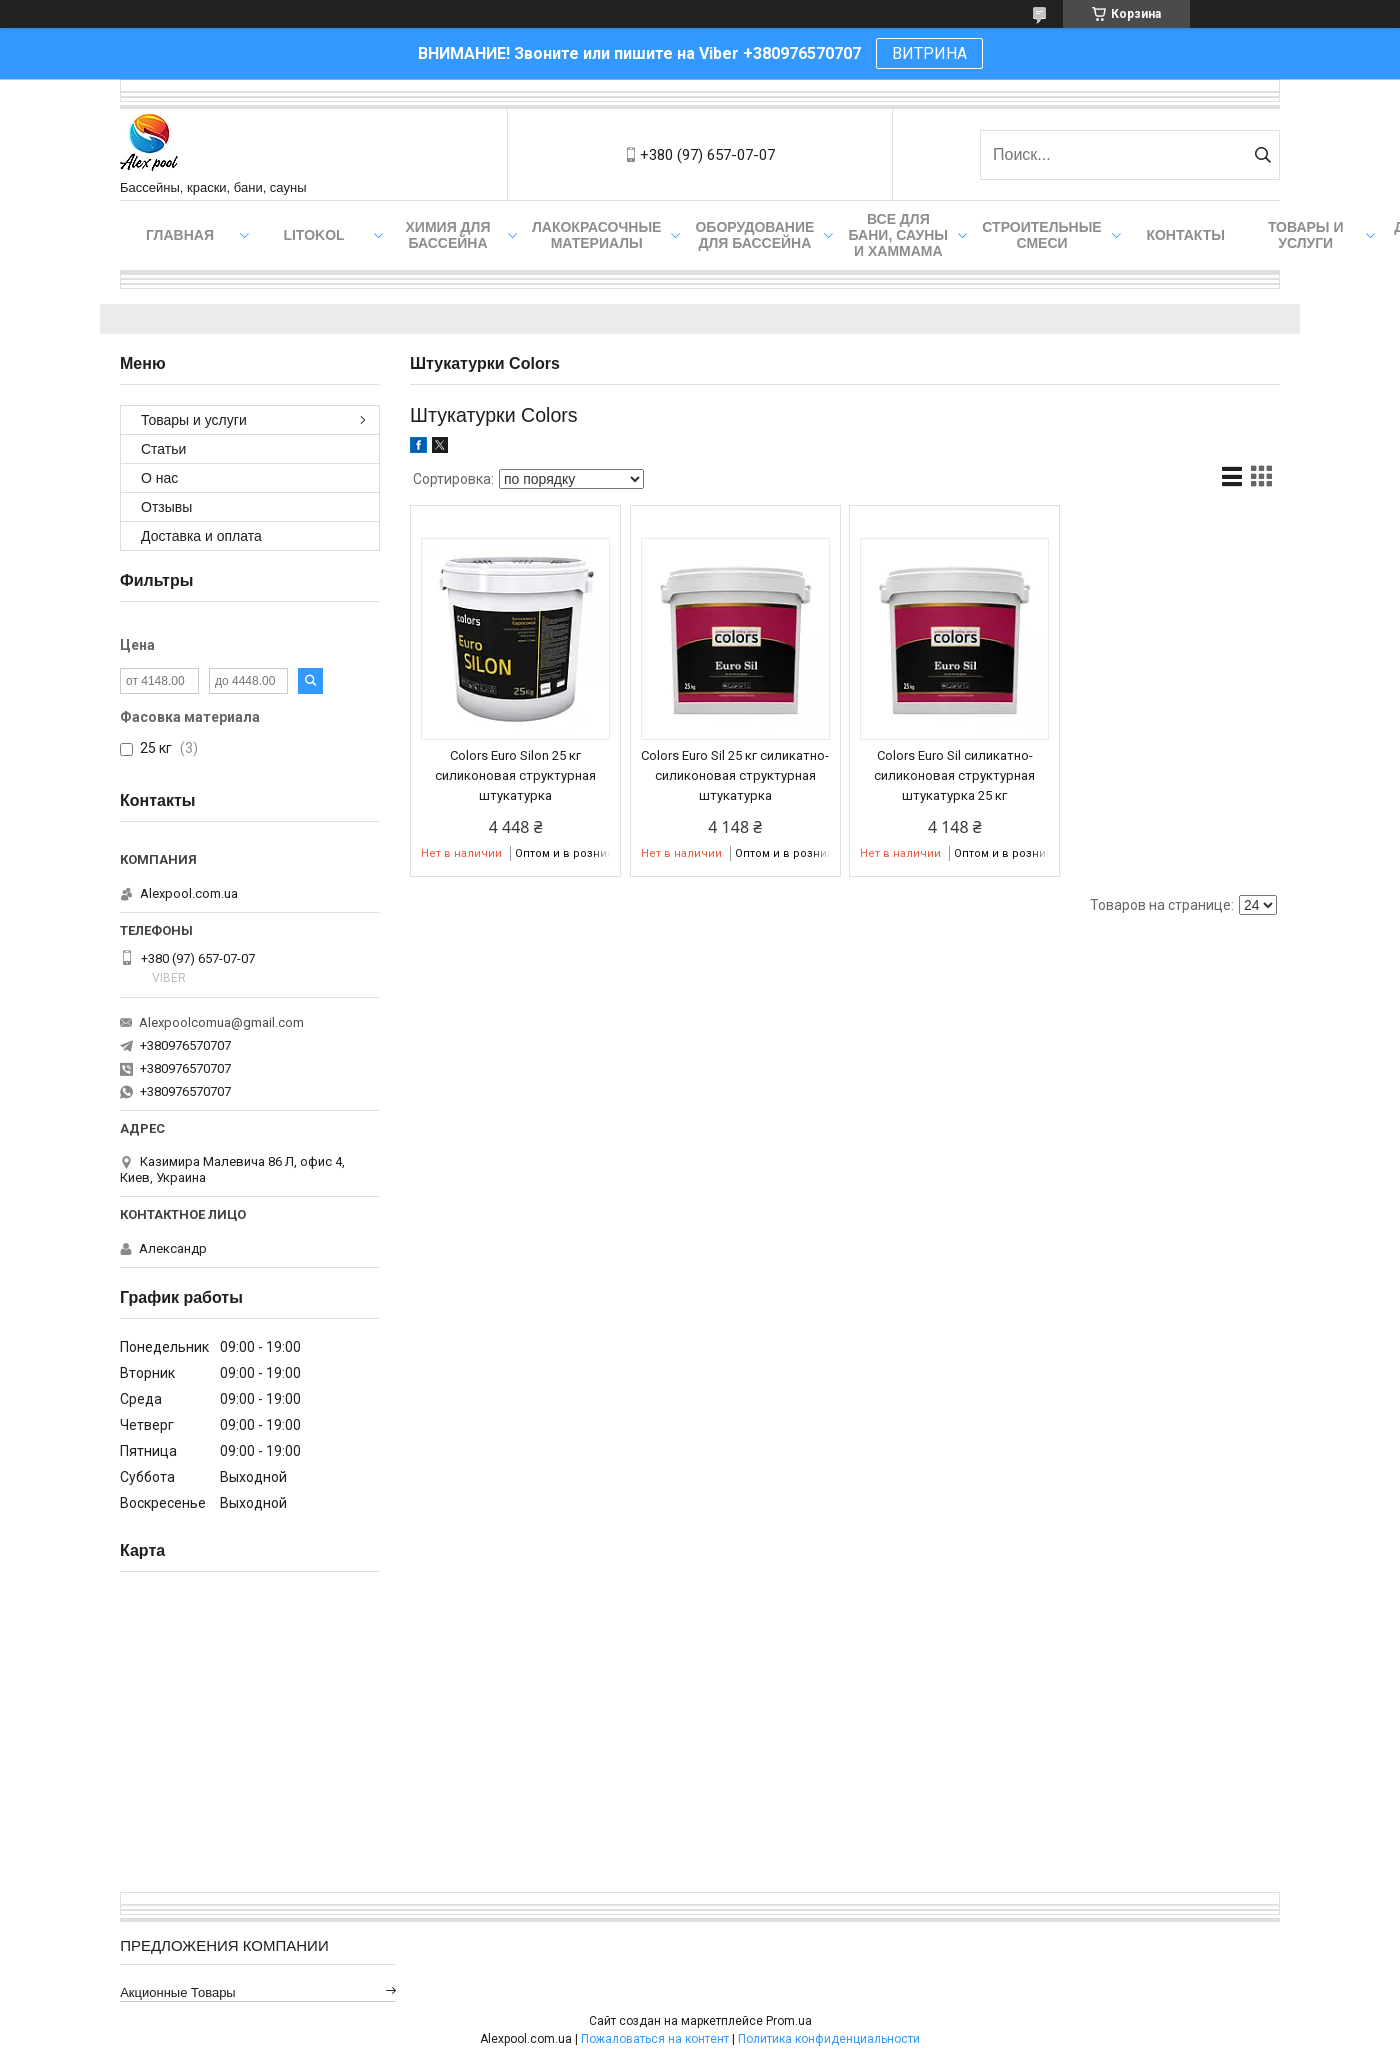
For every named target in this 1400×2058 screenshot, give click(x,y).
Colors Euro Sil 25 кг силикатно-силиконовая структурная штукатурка (735, 775)
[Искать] (1262, 155)
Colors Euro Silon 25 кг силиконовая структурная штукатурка (515, 775)
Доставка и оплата (201, 536)
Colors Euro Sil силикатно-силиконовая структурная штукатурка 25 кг (954, 775)
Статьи (163, 449)
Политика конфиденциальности (829, 2039)
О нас (159, 478)
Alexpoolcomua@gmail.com (221, 1022)
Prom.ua (789, 2021)
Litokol (313, 235)
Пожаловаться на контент (655, 2039)
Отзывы (166, 507)
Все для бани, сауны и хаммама (898, 235)
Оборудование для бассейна (754, 235)
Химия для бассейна (448, 235)
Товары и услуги (1306, 235)
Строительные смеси (1041, 235)
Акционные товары (178, 1992)
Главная (180, 235)
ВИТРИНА (929, 53)
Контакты (1185, 235)
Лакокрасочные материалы (596, 235)
